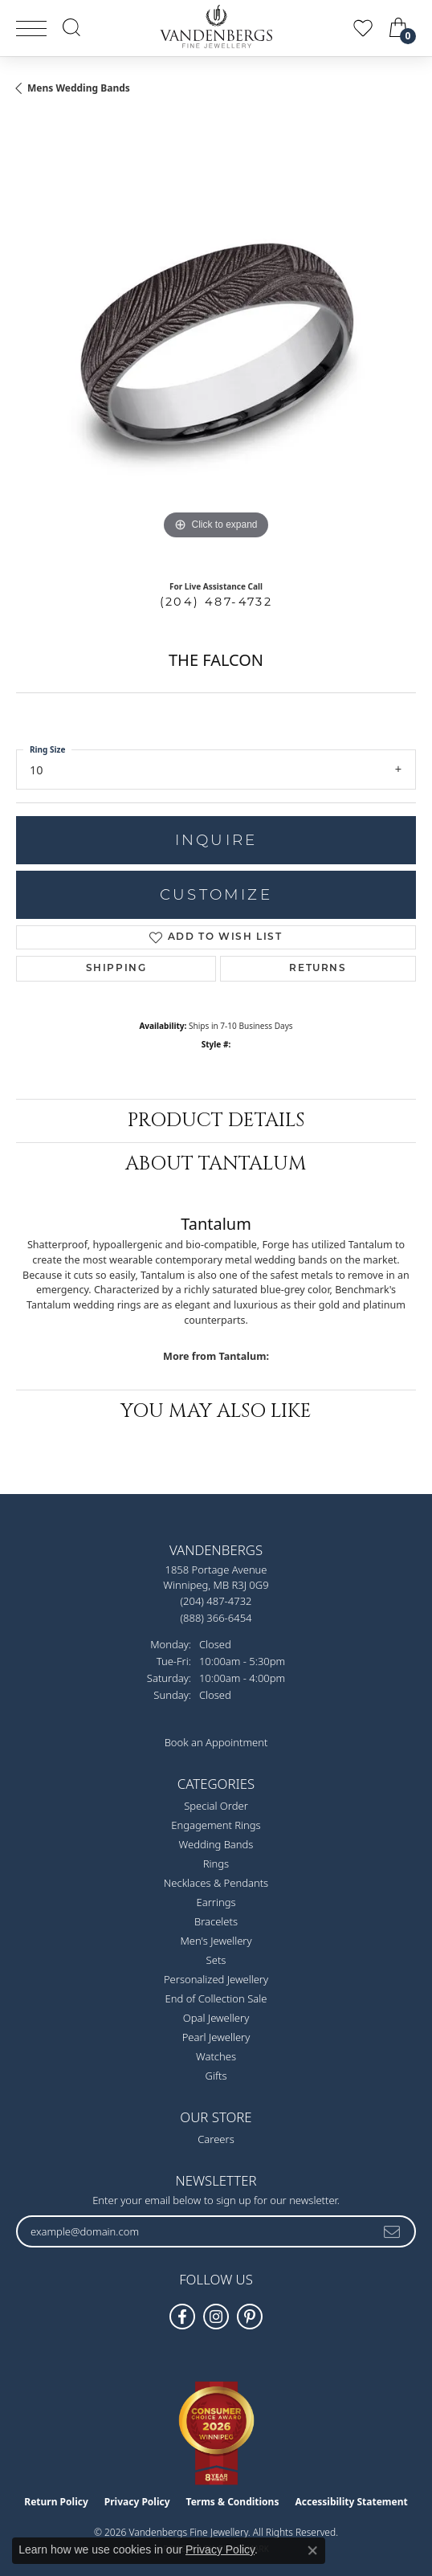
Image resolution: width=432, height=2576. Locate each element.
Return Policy (56, 2502)
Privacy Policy (137, 2502)
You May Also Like (216, 1411)
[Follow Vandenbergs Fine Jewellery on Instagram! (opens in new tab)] (216, 2316)
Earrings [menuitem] (215, 1902)
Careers (216, 2139)
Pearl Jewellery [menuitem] (216, 2037)
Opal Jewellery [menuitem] (216, 2018)
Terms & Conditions (232, 2502)
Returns (317, 969)
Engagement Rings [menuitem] (215, 1825)
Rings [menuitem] (216, 1863)
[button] (71, 27)
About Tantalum (216, 1164)
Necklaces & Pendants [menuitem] (216, 1883)
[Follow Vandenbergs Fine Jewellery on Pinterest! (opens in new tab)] (250, 2316)
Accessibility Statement (351, 2502)
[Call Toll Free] (216, 1617)
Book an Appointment (216, 1742)
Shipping (116, 969)
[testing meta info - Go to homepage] (216, 26)
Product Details (216, 1120)
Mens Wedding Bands (78, 88)
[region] (216, 344)
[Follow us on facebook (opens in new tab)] (182, 2316)
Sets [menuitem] (216, 1960)
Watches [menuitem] (216, 2056)
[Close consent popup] (312, 2550)
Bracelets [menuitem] (216, 1921)
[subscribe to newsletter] (392, 2231)
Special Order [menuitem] (216, 1805)
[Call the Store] (216, 1601)
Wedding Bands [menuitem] (216, 1844)
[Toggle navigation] (31, 28)
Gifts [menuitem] (216, 2075)
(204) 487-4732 (216, 601)
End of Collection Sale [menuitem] (216, 1998)
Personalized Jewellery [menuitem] (216, 1979)
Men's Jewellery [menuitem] (215, 1940)
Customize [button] (216, 894)
